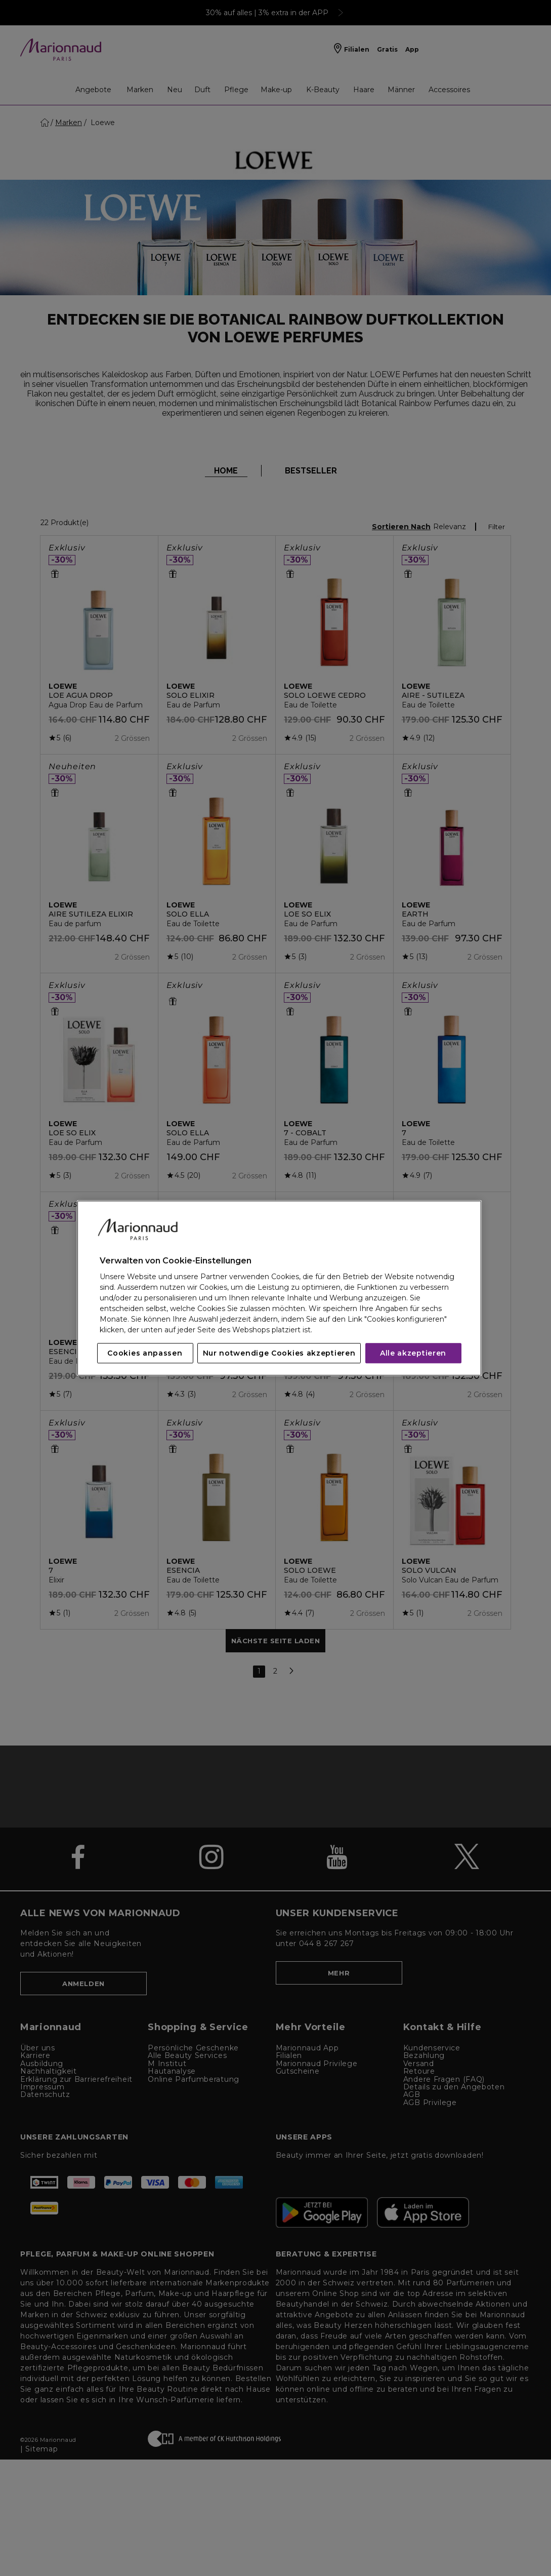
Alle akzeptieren (413, 1353)
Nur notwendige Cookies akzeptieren (279, 1353)
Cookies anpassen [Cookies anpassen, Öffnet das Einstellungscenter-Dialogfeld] (144, 1353)
